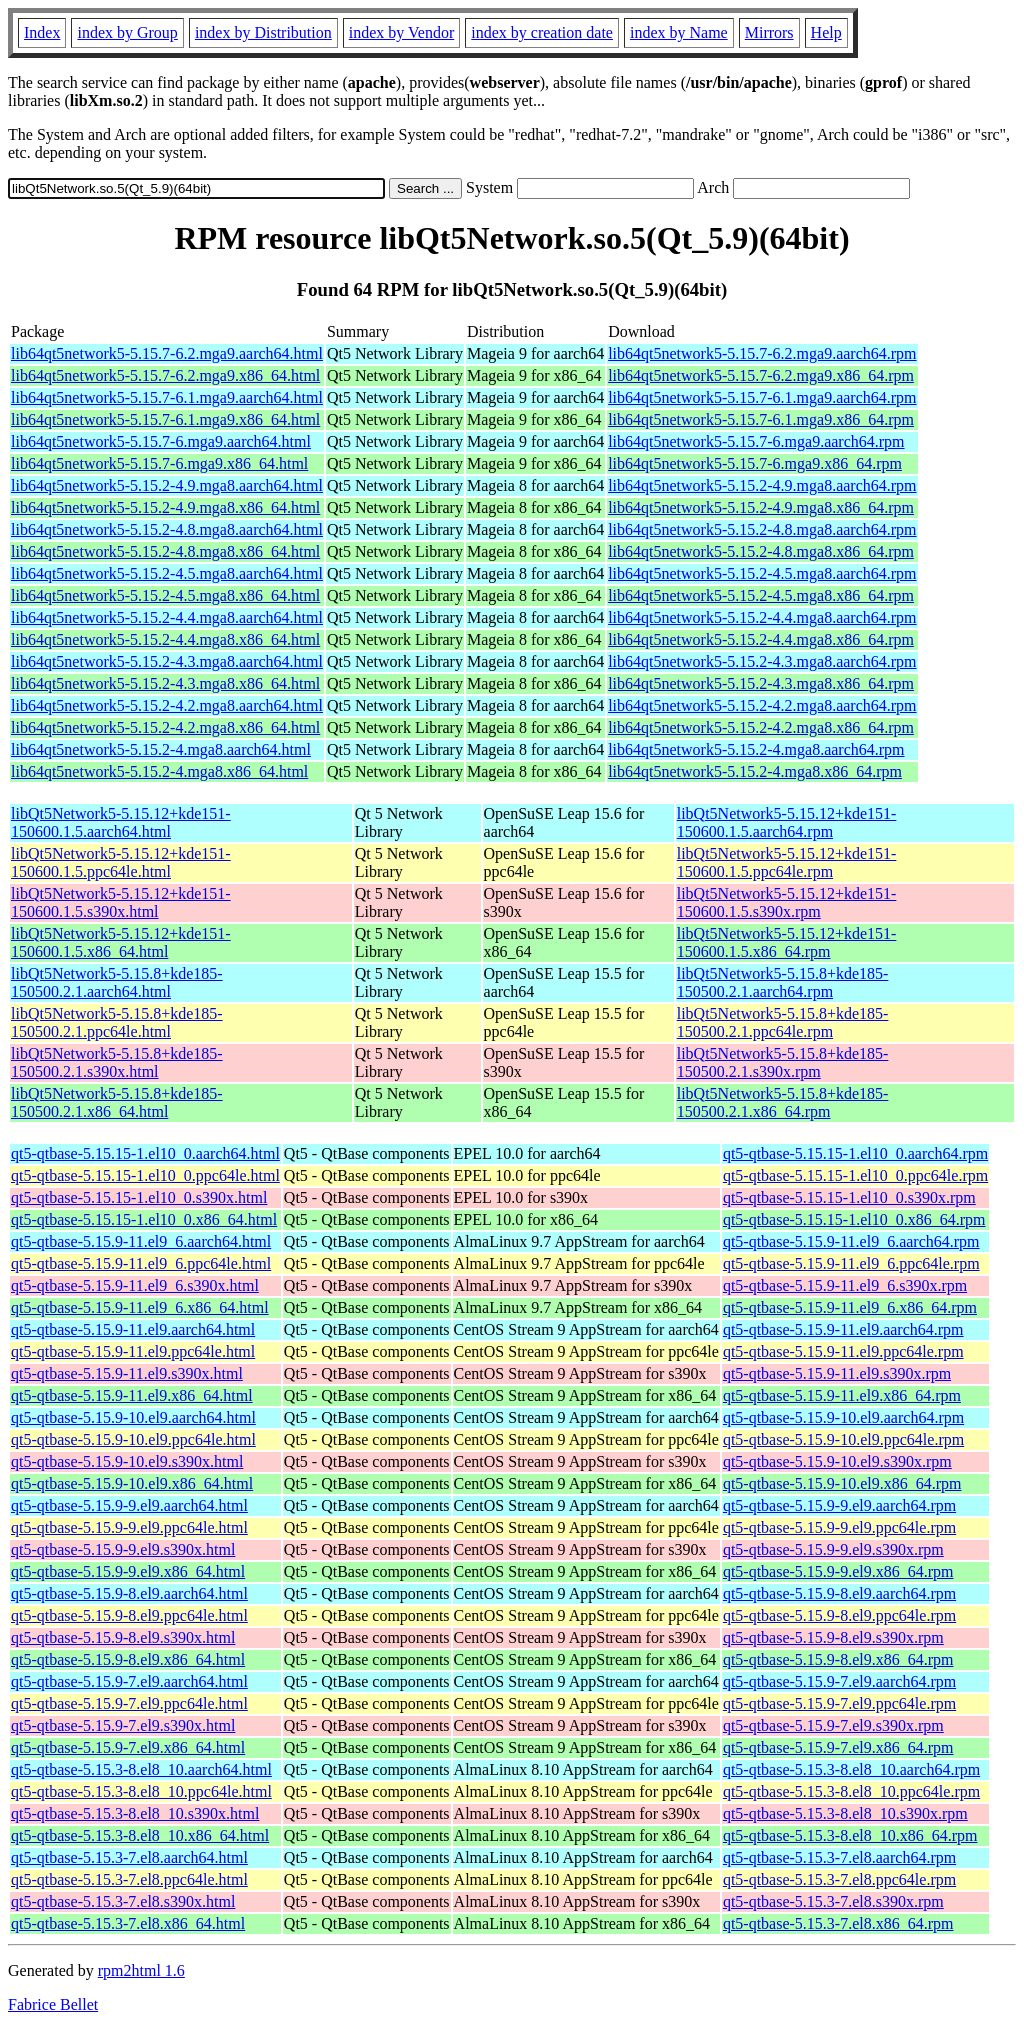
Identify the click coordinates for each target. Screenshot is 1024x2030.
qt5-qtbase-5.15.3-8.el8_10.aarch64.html (141, 1769)
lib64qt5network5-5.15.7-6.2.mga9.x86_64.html (165, 375)
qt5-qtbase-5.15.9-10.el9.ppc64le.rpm (843, 1439)
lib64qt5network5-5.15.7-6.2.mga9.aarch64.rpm (762, 353)
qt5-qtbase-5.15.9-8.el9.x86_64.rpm (838, 1659)
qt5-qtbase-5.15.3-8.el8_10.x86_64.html (140, 1835)
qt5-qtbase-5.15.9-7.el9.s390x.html (123, 1725)
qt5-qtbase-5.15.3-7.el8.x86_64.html (128, 1923)
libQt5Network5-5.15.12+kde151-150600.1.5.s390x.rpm (787, 902)
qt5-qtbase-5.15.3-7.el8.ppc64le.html (129, 1879)
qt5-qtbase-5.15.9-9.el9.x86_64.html (128, 1571)
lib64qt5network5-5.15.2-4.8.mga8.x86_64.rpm (761, 551)
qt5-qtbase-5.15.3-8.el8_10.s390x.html (135, 1813)
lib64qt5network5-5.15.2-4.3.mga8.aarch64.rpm (762, 661)
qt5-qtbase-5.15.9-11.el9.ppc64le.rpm (843, 1351)
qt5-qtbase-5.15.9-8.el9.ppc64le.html (129, 1615)
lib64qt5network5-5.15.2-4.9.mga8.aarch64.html (167, 485)
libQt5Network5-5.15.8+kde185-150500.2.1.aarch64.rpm (783, 982)
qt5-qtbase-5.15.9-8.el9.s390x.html (123, 1637)
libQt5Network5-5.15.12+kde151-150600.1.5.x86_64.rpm (787, 942)
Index (42, 32)
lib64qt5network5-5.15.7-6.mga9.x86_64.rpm (755, 463)
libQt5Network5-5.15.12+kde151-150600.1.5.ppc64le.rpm (787, 862)
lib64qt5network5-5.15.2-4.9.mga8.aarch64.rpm (762, 485)
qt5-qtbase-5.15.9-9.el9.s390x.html (123, 1549)
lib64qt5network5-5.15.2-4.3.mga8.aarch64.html (167, 661)
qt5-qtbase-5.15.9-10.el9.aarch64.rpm (843, 1417)
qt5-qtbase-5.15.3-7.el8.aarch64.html (129, 1857)
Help (826, 32)
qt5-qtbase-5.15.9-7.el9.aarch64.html (129, 1681)
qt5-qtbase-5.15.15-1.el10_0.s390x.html (139, 1197)
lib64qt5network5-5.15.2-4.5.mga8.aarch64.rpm (762, 573)
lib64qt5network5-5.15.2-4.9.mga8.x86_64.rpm (761, 507)
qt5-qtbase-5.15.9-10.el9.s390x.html (127, 1461)
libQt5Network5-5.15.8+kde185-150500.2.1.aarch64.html (117, 982)
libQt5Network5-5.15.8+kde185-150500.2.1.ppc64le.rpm (783, 1022)
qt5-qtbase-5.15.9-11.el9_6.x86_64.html (140, 1307)
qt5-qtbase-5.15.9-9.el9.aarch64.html (129, 1505)
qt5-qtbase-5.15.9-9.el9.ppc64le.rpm (839, 1527)
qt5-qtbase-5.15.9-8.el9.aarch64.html (129, 1593)
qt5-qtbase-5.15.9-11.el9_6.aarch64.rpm (851, 1241)
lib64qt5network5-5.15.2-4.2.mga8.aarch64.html (167, 705)
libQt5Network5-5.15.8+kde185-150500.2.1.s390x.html (117, 1062)
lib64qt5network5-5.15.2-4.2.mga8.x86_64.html (165, 727)
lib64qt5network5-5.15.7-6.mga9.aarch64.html (161, 441)
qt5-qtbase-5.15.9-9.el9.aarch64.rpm (839, 1505)
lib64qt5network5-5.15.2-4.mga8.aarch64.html (161, 749)
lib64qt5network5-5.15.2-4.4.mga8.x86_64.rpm (761, 639)
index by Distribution (263, 32)
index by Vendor (401, 32)
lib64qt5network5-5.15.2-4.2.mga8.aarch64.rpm (762, 705)
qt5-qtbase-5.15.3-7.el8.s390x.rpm (833, 1901)
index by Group (127, 32)
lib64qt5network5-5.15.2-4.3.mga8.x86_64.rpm (761, 683)
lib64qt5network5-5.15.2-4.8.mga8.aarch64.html (167, 529)
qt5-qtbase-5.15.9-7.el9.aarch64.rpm (839, 1681)
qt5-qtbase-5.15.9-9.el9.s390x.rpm (833, 1549)
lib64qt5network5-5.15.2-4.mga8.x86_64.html (159, 771)
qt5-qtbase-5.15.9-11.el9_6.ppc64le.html (141, 1263)
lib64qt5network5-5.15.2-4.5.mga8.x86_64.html (165, 595)
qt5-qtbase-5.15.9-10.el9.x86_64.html (132, 1483)
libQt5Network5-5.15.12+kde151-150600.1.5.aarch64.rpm (787, 822)
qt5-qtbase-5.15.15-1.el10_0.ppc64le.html (145, 1175)
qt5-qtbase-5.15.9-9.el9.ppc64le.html (129, 1527)
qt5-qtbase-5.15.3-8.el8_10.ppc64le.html (141, 1791)
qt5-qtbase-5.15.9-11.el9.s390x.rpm (837, 1373)
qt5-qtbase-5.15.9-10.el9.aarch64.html (133, 1417)
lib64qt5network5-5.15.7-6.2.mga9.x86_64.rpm (761, 375)
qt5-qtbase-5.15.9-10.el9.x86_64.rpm (842, 1483)
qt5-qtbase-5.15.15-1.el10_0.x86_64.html (144, 1219)
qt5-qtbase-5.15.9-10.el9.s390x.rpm (837, 1461)
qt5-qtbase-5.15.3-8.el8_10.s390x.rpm (845, 1813)
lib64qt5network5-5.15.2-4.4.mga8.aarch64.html (167, 617)
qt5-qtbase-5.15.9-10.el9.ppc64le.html (133, 1439)
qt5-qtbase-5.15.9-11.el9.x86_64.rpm (842, 1395)
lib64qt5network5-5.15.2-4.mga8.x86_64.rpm (755, 771)
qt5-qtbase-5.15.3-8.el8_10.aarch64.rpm (851, 1769)
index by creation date (542, 32)
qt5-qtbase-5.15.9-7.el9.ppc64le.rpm (839, 1703)
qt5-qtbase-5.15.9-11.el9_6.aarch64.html (141, 1241)
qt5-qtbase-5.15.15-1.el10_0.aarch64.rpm (855, 1153)
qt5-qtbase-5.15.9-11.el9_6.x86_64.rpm (850, 1307)
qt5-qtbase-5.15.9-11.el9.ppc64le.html (133, 1351)
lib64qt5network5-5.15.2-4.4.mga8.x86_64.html (165, 639)
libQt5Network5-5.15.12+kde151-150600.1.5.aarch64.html (121, 822)
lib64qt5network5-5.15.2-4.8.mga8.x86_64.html (165, 551)
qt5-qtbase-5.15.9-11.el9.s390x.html (127, 1373)
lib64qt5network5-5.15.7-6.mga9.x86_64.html (159, 463)
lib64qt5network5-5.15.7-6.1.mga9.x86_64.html (165, 419)
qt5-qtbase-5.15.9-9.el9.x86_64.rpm (838, 1571)
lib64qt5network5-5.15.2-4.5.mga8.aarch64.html (167, 573)
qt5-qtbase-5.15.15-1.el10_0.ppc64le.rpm (855, 1175)
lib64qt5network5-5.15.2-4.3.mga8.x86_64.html (165, 683)
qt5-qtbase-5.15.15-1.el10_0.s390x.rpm (849, 1197)
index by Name (679, 32)
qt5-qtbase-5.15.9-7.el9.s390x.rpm (833, 1725)
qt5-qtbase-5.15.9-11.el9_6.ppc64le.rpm (851, 1263)
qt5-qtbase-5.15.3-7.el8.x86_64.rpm (838, 1923)
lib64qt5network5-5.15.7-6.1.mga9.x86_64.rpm (761, 419)
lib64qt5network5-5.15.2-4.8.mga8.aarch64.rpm (762, 529)
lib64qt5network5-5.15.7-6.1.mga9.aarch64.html (167, 397)
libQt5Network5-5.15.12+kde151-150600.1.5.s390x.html (121, 902)
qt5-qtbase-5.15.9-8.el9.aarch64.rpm (839, 1593)
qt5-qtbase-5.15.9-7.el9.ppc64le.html (129, 1703)
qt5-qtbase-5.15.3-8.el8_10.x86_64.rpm (850, 1835)
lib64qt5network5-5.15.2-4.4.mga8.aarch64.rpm (762, 617)
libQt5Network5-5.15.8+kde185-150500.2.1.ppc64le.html (117, 1022)
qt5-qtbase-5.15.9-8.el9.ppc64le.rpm (839, 1615)
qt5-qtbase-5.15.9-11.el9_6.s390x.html (135, 1285)
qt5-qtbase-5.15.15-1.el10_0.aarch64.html (145, 1153)
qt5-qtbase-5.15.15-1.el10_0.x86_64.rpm (854, 1219)
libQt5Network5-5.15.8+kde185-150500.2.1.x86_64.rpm (783, 1102)
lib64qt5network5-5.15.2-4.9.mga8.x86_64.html (165, 507)
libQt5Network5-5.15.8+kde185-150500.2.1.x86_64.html (117, 1102)
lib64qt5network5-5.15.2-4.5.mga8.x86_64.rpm (761, 595)
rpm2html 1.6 (141, 1970)
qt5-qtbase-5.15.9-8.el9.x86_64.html (128, 1659)
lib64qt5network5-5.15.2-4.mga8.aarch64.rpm (756, 749)
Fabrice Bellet (53, 2004)
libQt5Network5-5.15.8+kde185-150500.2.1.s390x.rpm (783, 1062)
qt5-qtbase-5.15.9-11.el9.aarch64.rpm (843, 1329)
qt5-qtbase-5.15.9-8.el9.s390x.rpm (833, 1637)
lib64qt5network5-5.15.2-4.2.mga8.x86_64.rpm (761, 727)
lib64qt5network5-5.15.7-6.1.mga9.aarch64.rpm (762, 397)
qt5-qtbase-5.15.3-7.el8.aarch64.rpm (839, 1857)
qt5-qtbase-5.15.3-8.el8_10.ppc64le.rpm (851, 1791)
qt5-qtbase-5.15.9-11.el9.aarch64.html (133, 1329)
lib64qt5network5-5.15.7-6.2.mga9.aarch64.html (167, 353)
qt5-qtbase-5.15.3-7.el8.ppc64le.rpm (839, 1879)
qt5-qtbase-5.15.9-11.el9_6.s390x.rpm (845, 1285)
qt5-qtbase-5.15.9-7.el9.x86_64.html (128, 1747)
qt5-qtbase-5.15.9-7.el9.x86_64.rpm (838, 1747)
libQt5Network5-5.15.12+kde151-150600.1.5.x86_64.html (121, 942)
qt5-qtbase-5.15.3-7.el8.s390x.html (123, 1901)
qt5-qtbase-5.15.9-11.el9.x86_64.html (132, 1395)
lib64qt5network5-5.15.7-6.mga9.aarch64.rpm (756, 441)
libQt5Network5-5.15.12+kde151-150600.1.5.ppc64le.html (121, 862)
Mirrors (769, 32)
